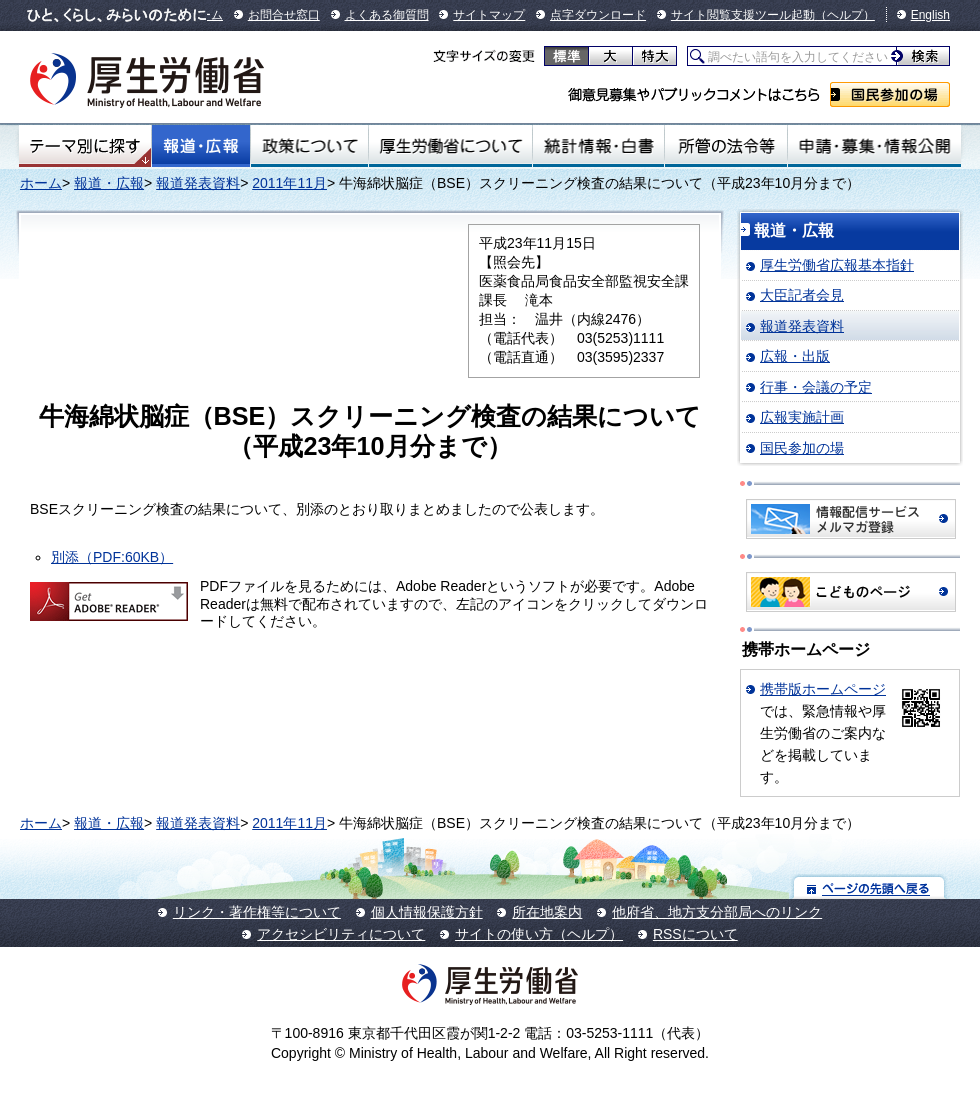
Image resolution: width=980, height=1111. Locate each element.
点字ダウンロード (598, 15)
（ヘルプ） (845, 15)
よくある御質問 (387, 15)
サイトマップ (489, 15)
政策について (309, 146)
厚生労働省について (451, 146)
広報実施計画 (802, 417)
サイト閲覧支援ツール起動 (743, 15)
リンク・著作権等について (257, 912)
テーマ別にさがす (85, 146)
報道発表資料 (198, 183)
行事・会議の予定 (816, 387)
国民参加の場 (890, 94)
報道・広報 (201, 146)
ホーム (41, 183)
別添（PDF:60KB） (112, 557)
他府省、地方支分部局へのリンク (717, 912)
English (930, 15)
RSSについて (695, 934)
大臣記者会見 (802, 295)
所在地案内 (547, 912)
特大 (654, 56)
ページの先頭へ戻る (869, 887)
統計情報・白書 (598, 146)
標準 (566, 56)
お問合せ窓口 (284, 15)
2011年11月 (289, 183)
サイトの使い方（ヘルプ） (539, 934)
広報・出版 (795, 356)
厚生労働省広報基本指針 (837, 265)
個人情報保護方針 (427, 912)
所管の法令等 (725, 146)
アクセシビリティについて (341, 934)
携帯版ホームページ (823, 689)
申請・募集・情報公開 (874, 146)
